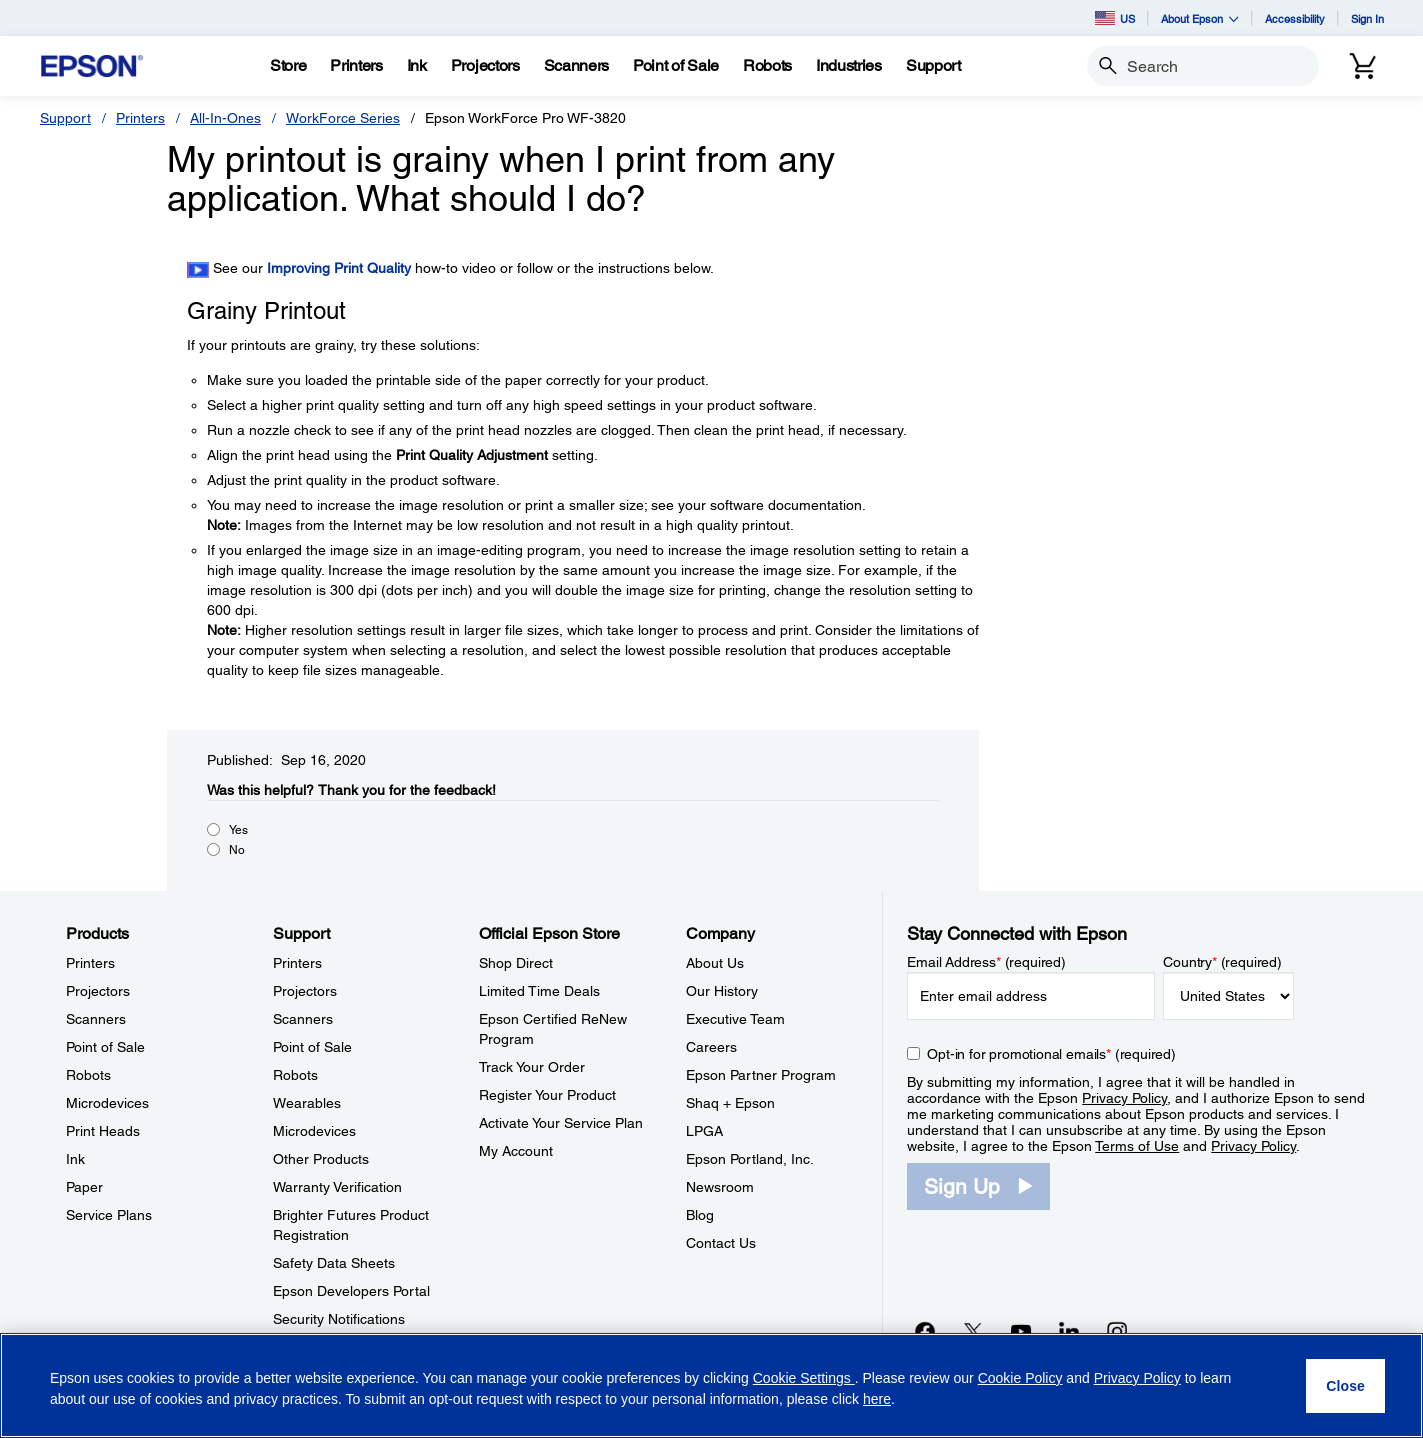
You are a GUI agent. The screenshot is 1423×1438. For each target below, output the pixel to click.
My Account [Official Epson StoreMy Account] (516, 1151)
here (877, 1399)
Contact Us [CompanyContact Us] (721, 1243)
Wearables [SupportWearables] (307, 1103)
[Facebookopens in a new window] (925, 1331)
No (237, 850)
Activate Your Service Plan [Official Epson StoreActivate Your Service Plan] (561, 1123)
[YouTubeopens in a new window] (1021, 1331)
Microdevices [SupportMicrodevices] (314, 1131)
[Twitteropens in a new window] (973, 1331)
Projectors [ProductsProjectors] (98, 991)
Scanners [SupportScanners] (303, 1019)
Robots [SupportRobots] (295, 1075)
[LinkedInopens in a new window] (1069, 1331)
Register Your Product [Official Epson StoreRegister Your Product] (547, 1095)
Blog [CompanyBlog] (700, 1215)
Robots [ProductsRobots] (88, 1075)
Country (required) (1222, 962)
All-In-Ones (225, 118)
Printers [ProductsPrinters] (90, 963)
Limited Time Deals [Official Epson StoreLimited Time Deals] (539, 991)
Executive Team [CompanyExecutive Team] (735, 1019)
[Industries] (849, 66)
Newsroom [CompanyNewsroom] (720, 1187)
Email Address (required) (986, 962)
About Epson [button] (1200, 18)
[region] (711, 1385)
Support (65, 118)
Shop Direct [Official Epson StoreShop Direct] (516, 963)
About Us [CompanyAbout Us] (715, 963)
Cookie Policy (1020, 1378)
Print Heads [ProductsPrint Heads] (103, 1131)
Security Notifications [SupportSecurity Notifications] (339, 1319)
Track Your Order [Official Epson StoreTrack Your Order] (532, 1067)
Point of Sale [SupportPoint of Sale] (312, 1047)
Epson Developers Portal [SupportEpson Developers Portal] (351, 1291)
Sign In (1367, 18)
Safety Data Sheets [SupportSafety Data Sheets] (334, 1263)
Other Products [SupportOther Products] (321, 1159)
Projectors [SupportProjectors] (305, 991)
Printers (140, 118)
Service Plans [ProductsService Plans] (109, 1215)
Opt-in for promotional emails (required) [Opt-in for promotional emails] (1051, 1054)
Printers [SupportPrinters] (297, 963)
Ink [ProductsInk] (75, 1159)
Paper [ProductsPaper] (84, 1187)
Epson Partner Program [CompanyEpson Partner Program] (761, 1075)
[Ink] (417, 66)
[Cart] (1363, 66)
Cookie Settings (804, 1378)
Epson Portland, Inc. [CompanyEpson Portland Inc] (750, 1159)
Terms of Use (1137, 1146)
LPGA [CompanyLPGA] (704, 1131)
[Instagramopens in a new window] (1117, 1331)
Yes (238, 830)
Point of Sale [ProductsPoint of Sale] (105, 1047)
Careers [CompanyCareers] (711, 1047)
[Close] (1345, 1386)
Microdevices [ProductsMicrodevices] (107, 1103)
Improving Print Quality (339, 268)
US (1115, 18)
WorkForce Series (343, 118)
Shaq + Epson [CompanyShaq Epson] (730, 1103)
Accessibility (1295, 18)
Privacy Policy (1124, 1098)
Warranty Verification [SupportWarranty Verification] (337, 1187)
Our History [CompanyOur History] (722, 991)
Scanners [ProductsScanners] (96, 1019)
